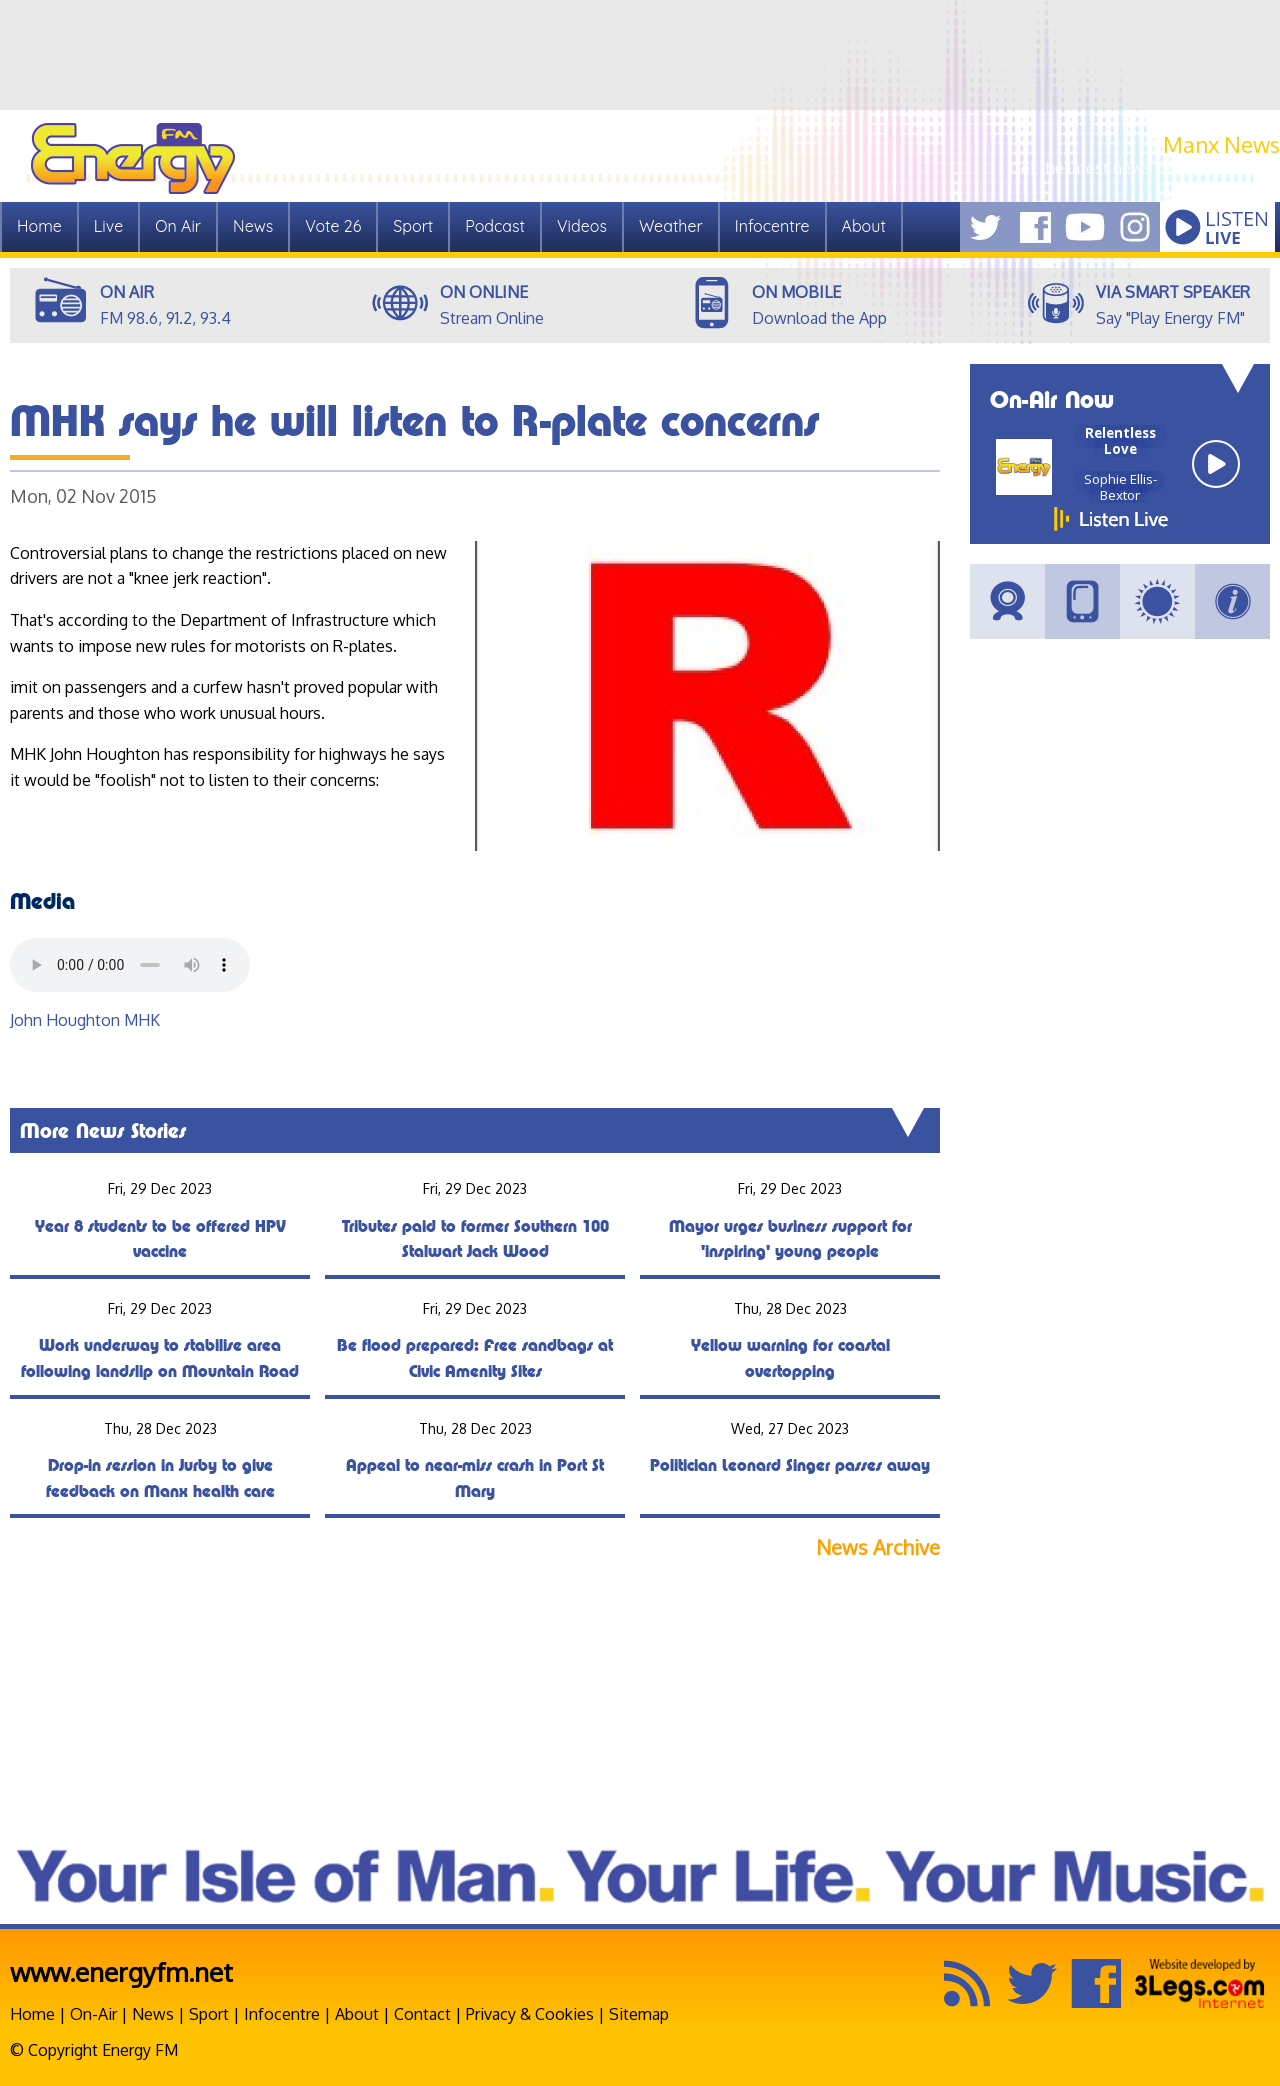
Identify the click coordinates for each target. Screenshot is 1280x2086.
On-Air (93, 2014)
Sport (413, 226)
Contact (422, 2014)
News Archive (878, 1547)
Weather (671, 226)
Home (39, 226)
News (253, 226)
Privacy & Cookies (530, 2014)
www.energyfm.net (121, 1971)
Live (108, 226)
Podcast (495, 226)
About (864, 226)
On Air (178, 226)
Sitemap (639, 2014)
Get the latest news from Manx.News (1145, 168)
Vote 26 (333, 226)
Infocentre (772, 226)
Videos (582, 226)
